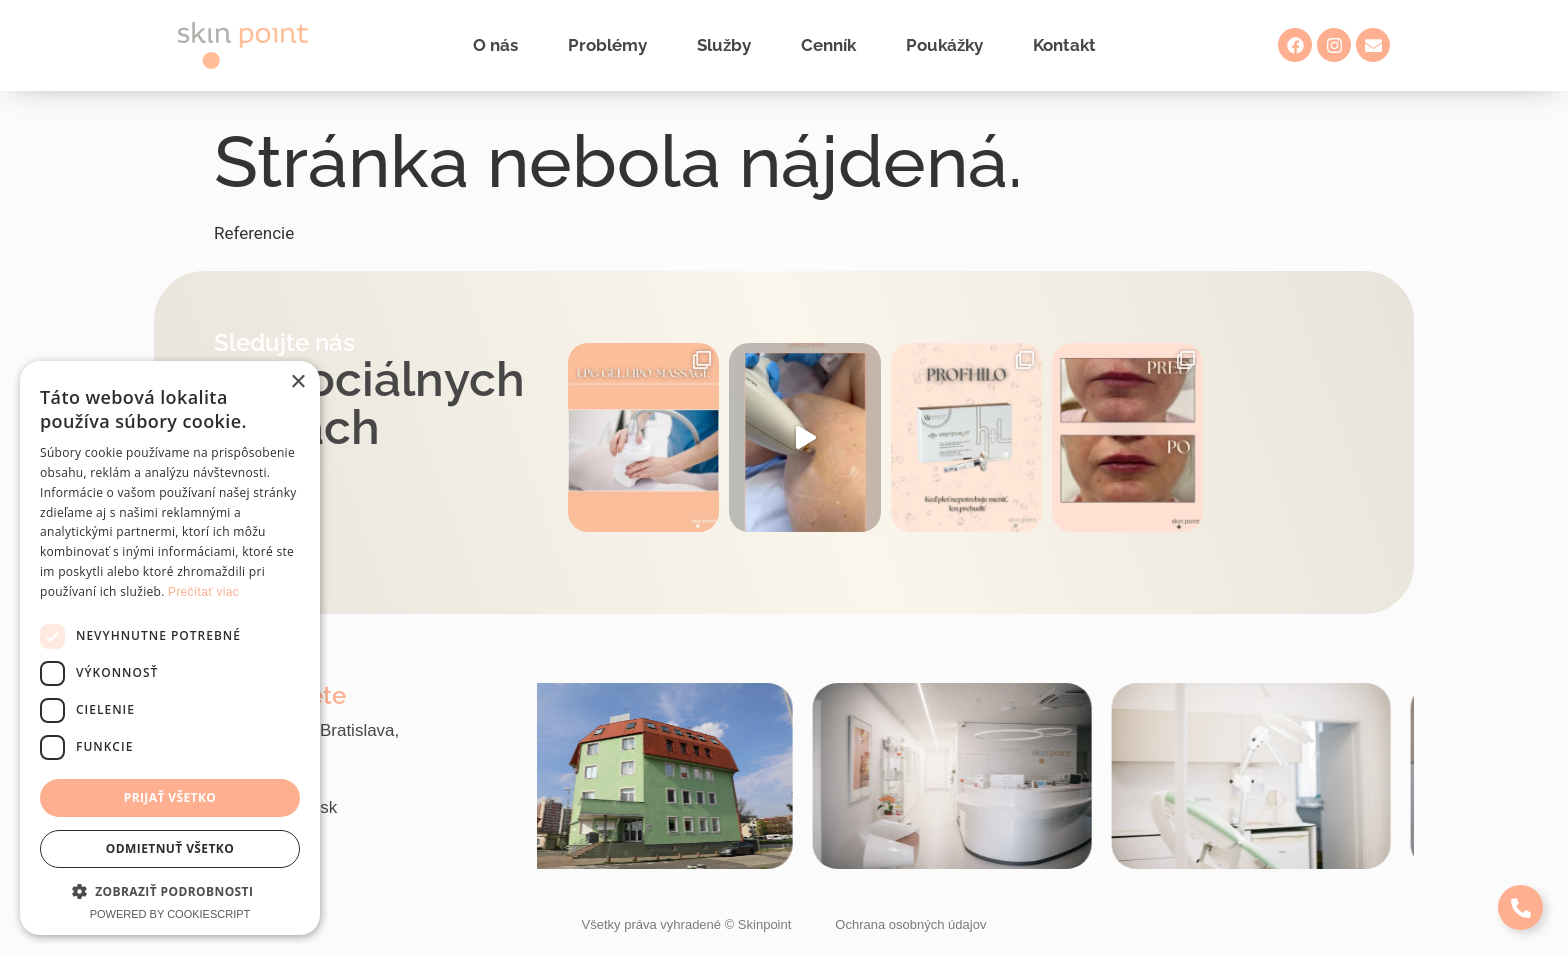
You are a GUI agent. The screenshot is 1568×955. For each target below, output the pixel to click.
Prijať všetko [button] (170, 797)
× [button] (297, 382)
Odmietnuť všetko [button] (170, 848)
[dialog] (170, 648)
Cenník (828, 45)
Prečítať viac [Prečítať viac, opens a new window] (203, 592)
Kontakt (1064, 45)
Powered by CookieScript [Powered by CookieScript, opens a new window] (170, 914)
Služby (724, 45)
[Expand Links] (1520, 907)
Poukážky (944, 45)
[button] (170, 891)
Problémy (607, 45)
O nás (495, 45)
